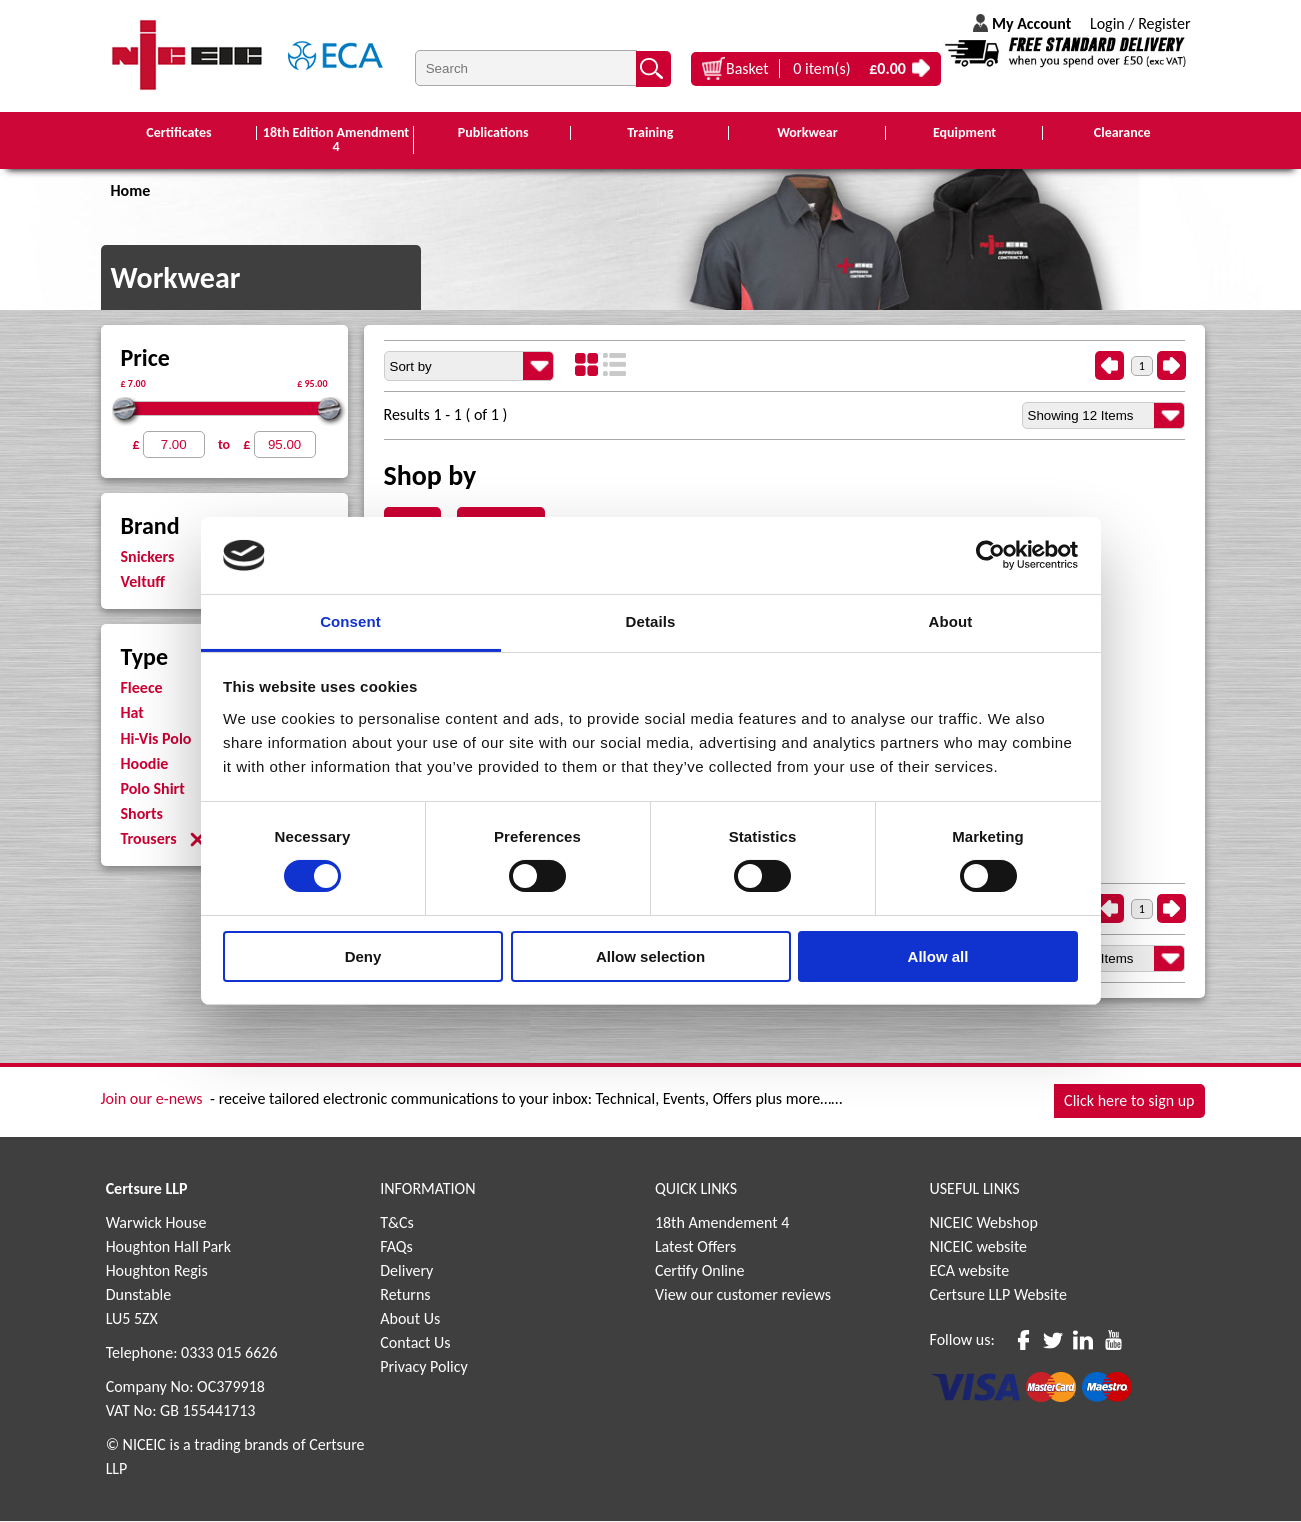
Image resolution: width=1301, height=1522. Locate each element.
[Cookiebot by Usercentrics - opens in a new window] (990, 555)
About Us (410, 1319)
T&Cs (397, 1223)
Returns (405, 1295)
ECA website (970, 1271)
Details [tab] (651, 621)
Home (131, 191)
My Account (1031, 23)
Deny (363, 956)
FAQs (396, 1247)
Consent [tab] (350, 621)
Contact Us (415, 1343)
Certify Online (700, 1271)
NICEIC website (979, 1247)
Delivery (406, 1271)
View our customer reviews (743, 1295)
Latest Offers (696, 1247)
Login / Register (1140, 23)
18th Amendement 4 (722, 1223)
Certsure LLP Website (998, 1295)
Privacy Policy (424, 1367)
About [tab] (951, 621)
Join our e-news (152, 1099)
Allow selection (650, 956)
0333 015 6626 (229, 1353)
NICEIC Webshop (984, 1223)
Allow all (938, 956)
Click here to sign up (1129, 1101)
